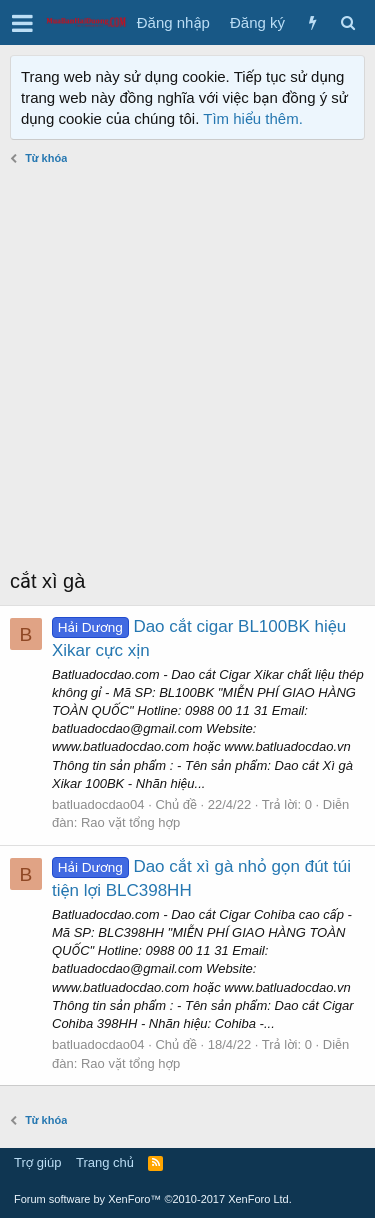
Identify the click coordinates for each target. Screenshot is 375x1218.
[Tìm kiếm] (347, 22)
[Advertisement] (187, 369)
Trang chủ (105, 1162)
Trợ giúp (37, 1162)
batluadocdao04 (98, 804)
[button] (22, 23)
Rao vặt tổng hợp (130, 822)
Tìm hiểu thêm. (253, 118)
